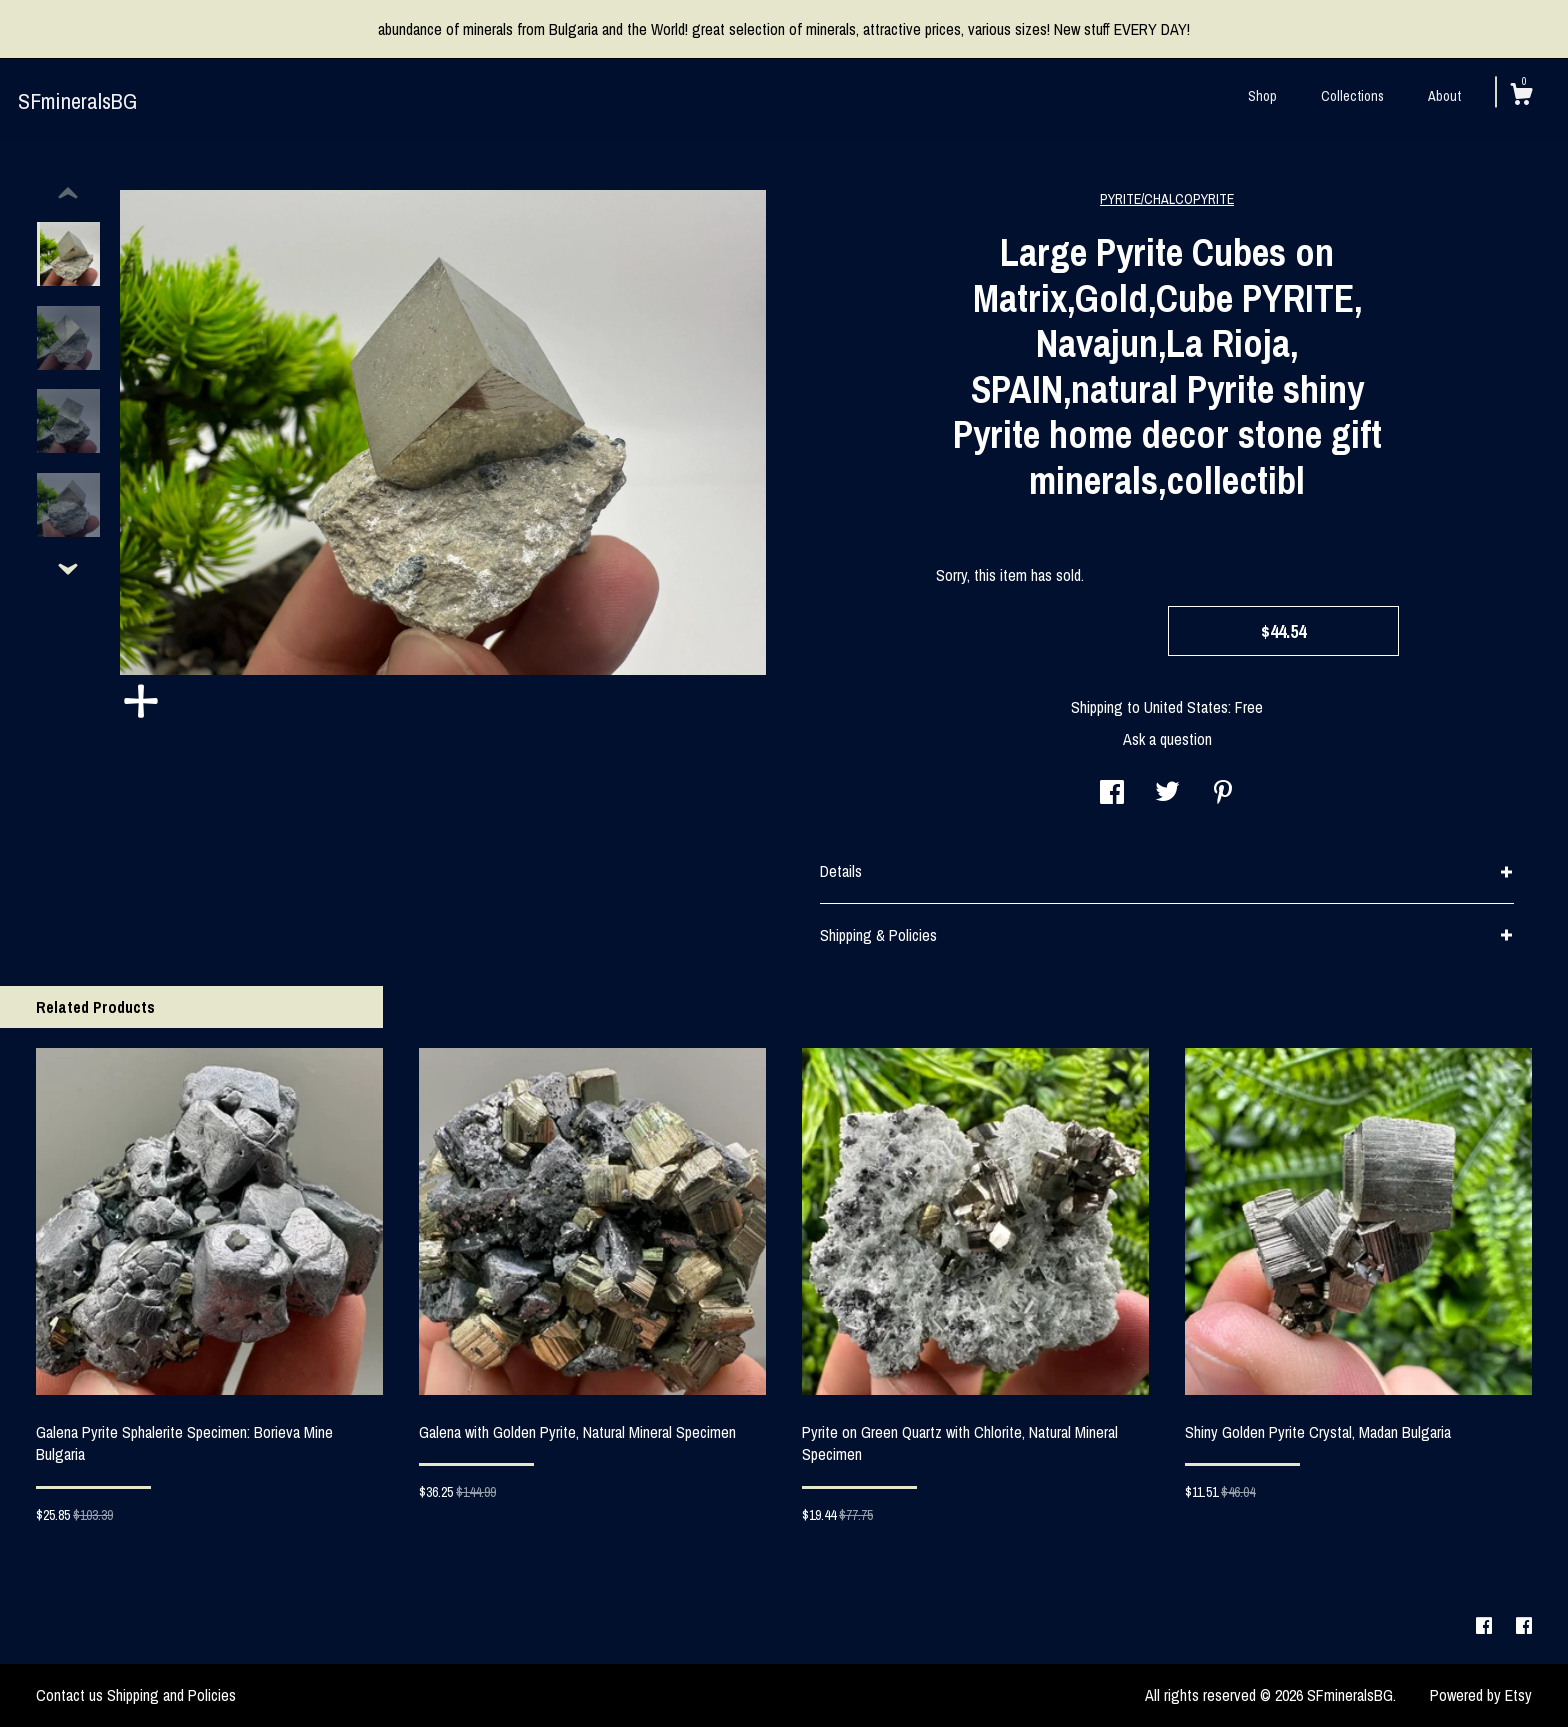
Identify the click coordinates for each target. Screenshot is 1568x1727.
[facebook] (1486, 1626)
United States (1186, 707)
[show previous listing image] (68, 194)
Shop (1262, 96)
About (1444, 96)
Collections (1352, 96)
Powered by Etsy (1481, 1695)
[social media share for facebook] (1112, 794)
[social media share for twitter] (1167, 794)
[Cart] (1521, 97)
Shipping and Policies (171, 1695)
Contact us (69, 1695)
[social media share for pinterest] (1223, 794)
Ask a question (1167, 739)
